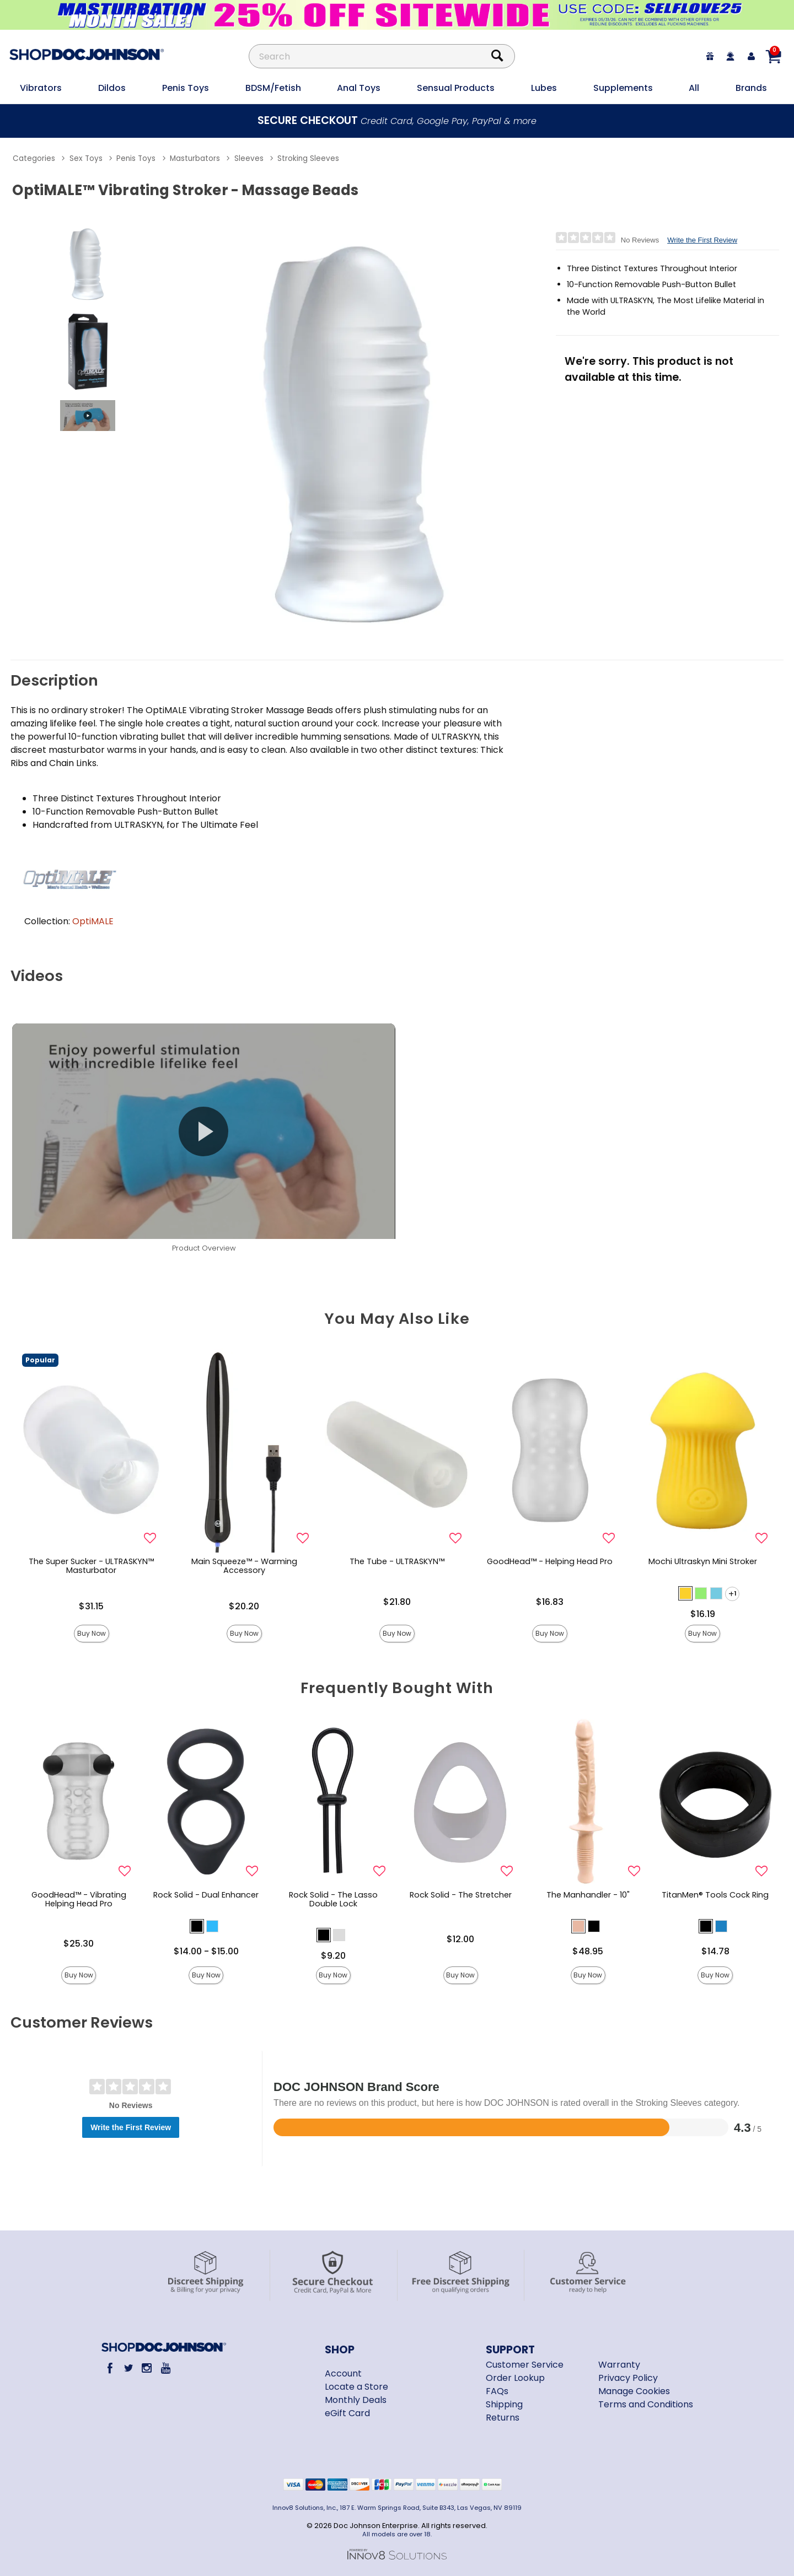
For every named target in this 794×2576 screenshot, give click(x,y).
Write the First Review (702, 240)
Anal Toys (358, 88)
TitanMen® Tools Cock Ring (715, 1894)
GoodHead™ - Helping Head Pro (550, 1561)
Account (343, 2373)
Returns (502, 2417)
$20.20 (244, 1606)
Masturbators (195, 158)
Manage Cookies (634, 2391)
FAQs (497, 2391)
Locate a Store (356, 2386)
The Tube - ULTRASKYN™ (397, 1561)
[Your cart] (773, 56)
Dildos (112, 88)
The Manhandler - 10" (588, 1894)
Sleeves (249, 158)
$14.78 (715, 1951)
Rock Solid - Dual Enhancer (206, 1894)
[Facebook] (110, 2368)
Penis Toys (185, 88)
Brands (751, 88)
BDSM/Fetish (273, 88)
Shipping (504, 2404)
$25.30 (78, 1943)
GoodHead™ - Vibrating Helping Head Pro (78, 1899)
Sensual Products (456, 88)
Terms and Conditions (645, 2404)
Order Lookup (515, 2378)
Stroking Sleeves (308, 158)
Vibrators (41, 88)
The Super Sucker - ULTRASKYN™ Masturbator (91, 1566)
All (694, 88)
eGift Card (347, 2413)
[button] (685, 1593)
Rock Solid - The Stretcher (461, 1894)
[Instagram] (147, 2368)
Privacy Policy (628, 2378)
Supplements (623, 88)
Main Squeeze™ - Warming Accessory (244, 1566)
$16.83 (550, 1602)
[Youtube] (165, 2368)
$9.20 (333, 1955)
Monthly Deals (356, 2400)
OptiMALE (93, 921)
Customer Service (525, 2364)
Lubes (544, 88)
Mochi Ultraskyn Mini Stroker (702, 1561)
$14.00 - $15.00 (206, 1951)
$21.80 (397, 1602)
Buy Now (91, 1633)
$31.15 (91, 1606)
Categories (34, 158)
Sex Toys (86, 158)
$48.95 (587, 1951)
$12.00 (460, 1939)
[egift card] (710, 56)
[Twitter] (128, 2368)
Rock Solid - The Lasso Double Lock (333, 1899)
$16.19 (702, 1614)
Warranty (619, 2364)
